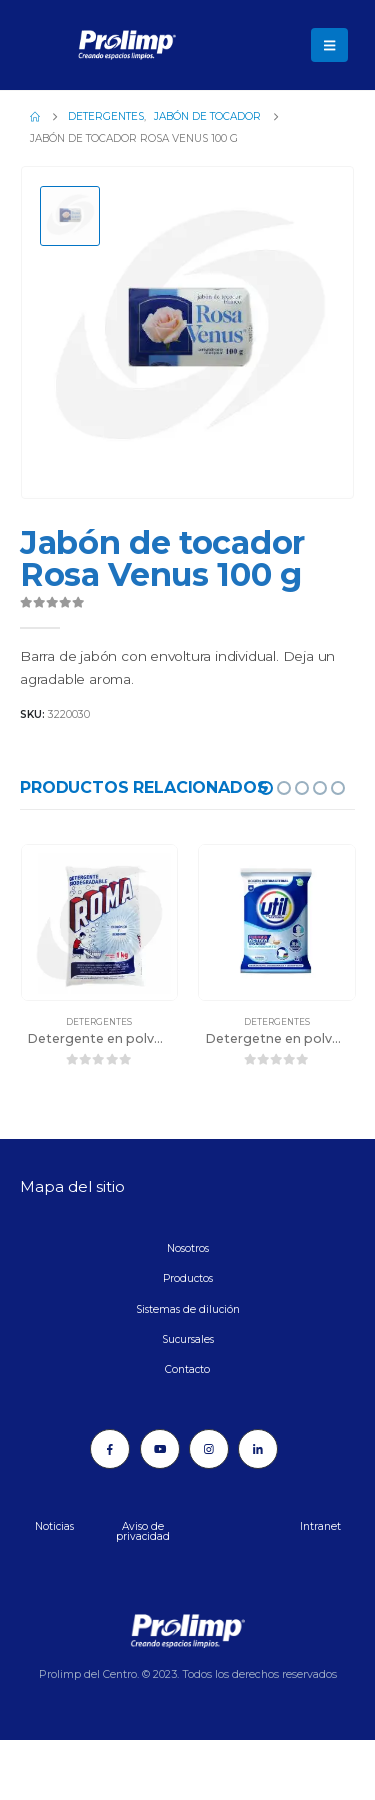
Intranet (320, 1526)
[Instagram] (209, 1449)
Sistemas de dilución (188, 1309)
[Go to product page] (100, 923)
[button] (329, 45)
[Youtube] (160, 1449)
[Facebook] (110, 1449)
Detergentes (99, 1022)
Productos (188, 1278)
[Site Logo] (75, 45)
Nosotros (188, 1248)
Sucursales (188, 1339)
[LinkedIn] (258, 1449)
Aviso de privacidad (143, 1531)
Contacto (187, 1369)
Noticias (54, 1526)
